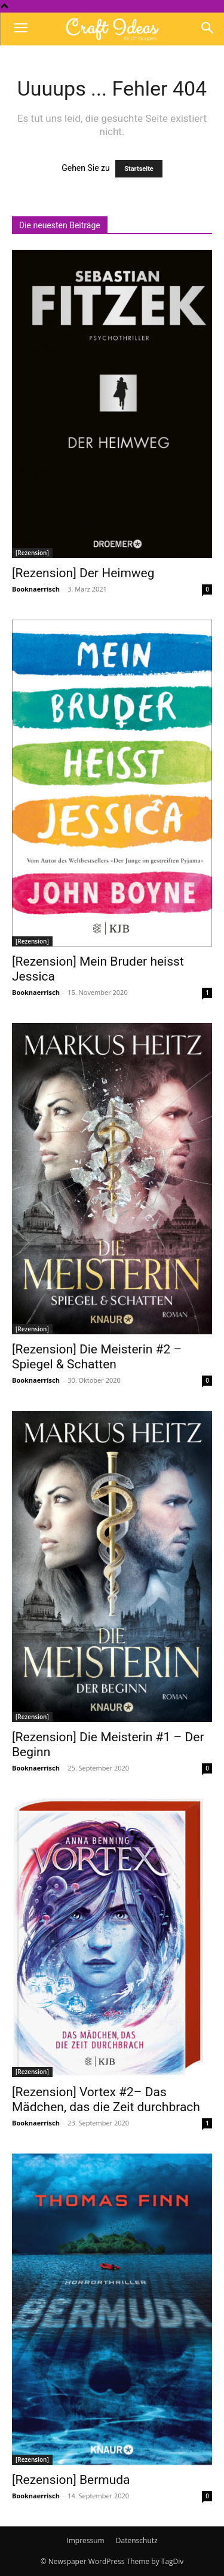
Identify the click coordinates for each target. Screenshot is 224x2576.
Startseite (139, 169)
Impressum (85, 2540)
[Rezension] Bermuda (71, 2480)
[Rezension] (32, 553)
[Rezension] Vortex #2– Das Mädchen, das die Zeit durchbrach (106, 2099)
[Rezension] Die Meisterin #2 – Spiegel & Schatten (97, 1356)
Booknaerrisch (36, 588)
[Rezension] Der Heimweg (83, 573)
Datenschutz (137, 2540)
